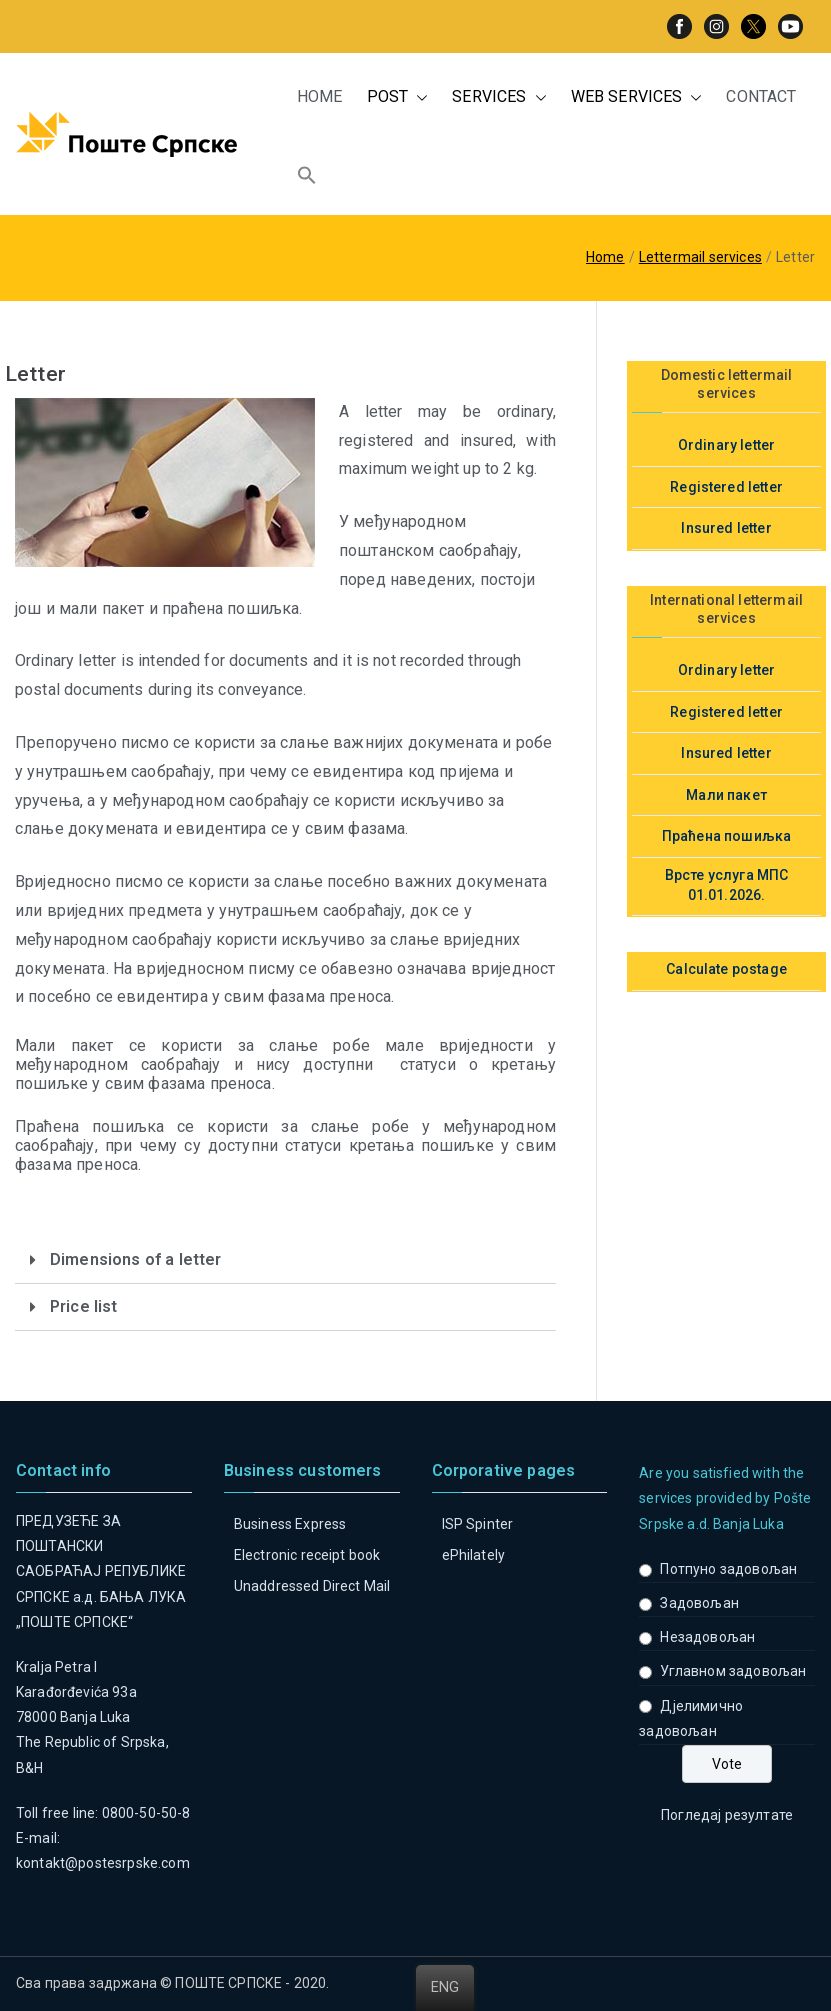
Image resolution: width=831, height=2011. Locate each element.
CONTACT (761, 96)
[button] (418, 97)
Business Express (290, 1524)
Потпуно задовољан (728, 1569)
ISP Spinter (478, 1524)
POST (398, 97)
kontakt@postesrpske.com (103, 1863)
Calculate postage (726, 969)
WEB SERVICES (637, 97)
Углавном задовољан (733, 1671)
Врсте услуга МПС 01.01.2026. (727, 885)
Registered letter (726, 487)
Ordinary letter (726, 445)
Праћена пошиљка (726, 836)
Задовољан (699, 1603)
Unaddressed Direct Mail (312, 1586)
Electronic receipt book (307, 1555)
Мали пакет (726, 795)
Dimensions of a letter (136, 1259)
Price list (84, 1306)
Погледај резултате (727, 1815)
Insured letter (726, 528)
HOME (320, 96)
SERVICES (499, 97)
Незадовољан (707, 1637)
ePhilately (474, 1555)
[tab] (285, 1260)
